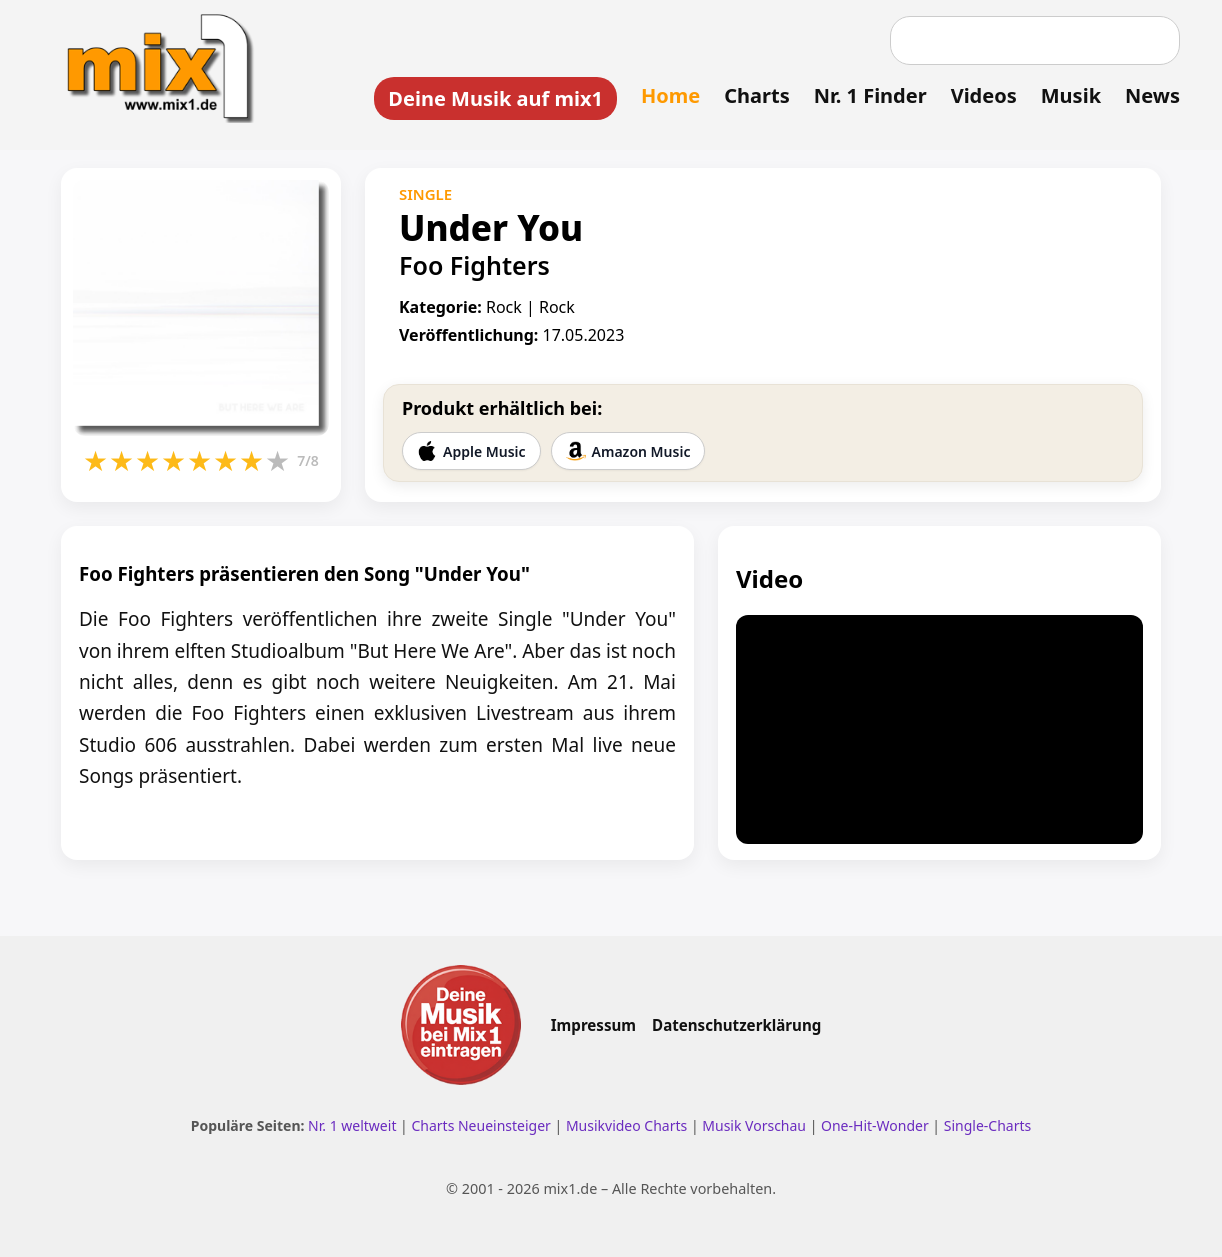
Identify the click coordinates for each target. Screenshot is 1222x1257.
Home (670, 95)
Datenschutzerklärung (736, 1025)
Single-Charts (987, 1125)
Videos (984, 95)
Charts (756, 95)
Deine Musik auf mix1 (495, 98)
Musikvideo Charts (626, 1125)
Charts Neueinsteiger (480, 1125)
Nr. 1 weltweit (352, 1125)
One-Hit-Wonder (875, 1125)
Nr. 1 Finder (870, 95)
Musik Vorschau (754, 1125)
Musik (1071, 95)
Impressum (593, 1025)
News (1152, 95)
